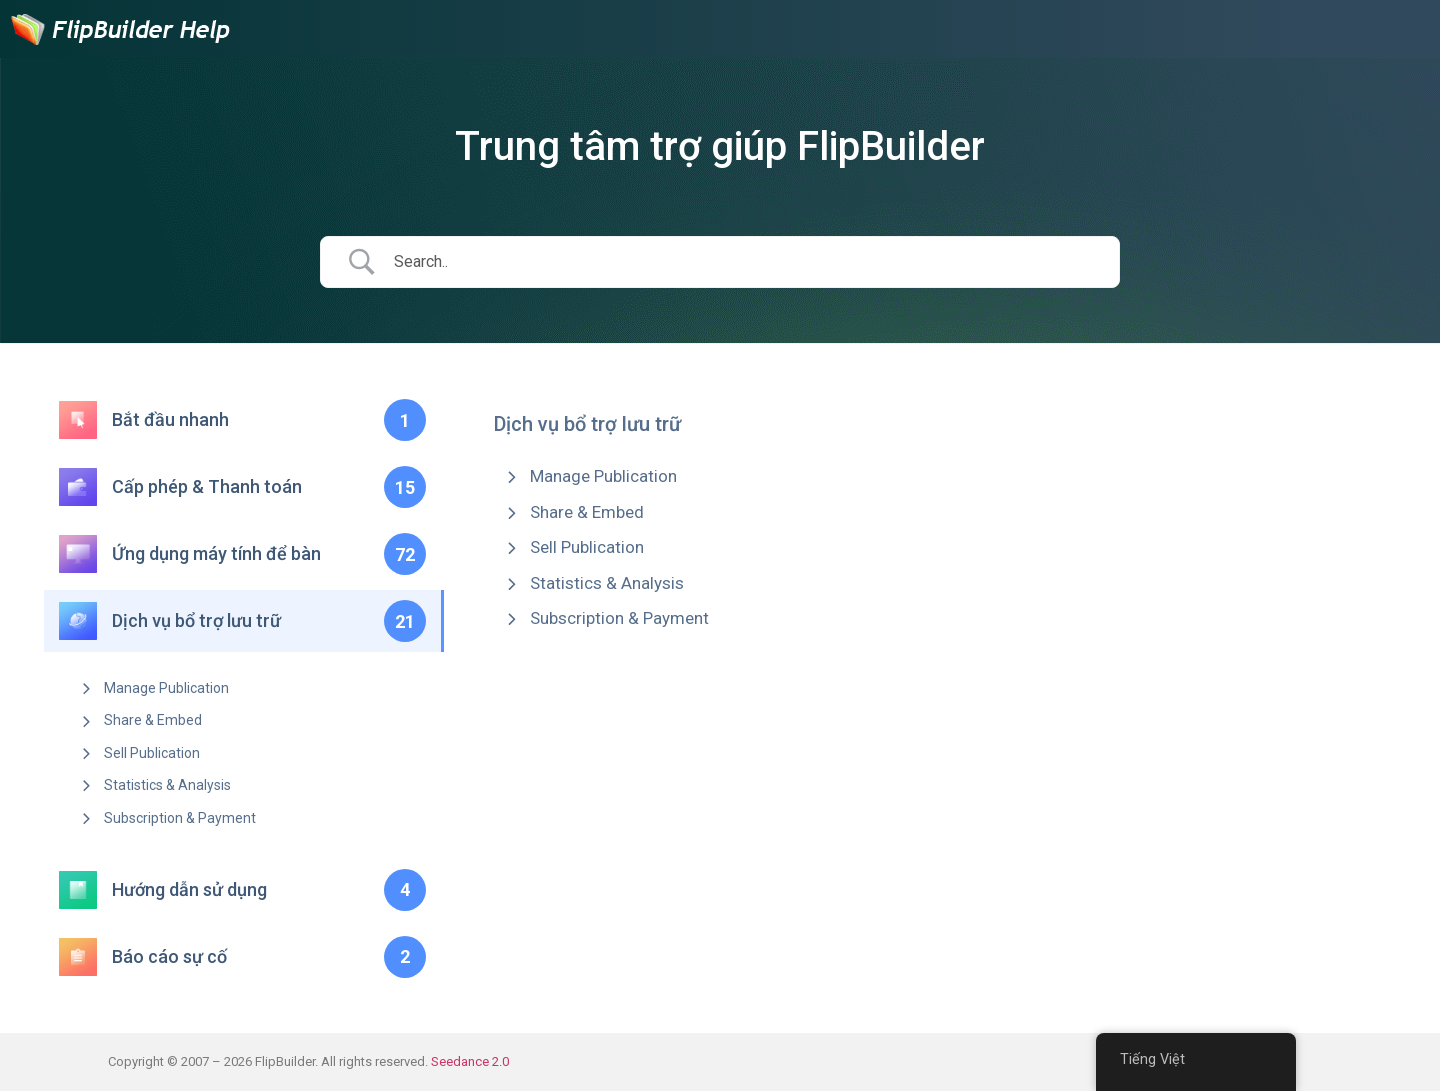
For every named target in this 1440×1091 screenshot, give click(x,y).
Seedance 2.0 (470, 1061)
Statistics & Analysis (167, 785)
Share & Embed (153, 720)
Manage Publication (166, 688)
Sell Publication (152, 753)
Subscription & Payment (180, 818)
